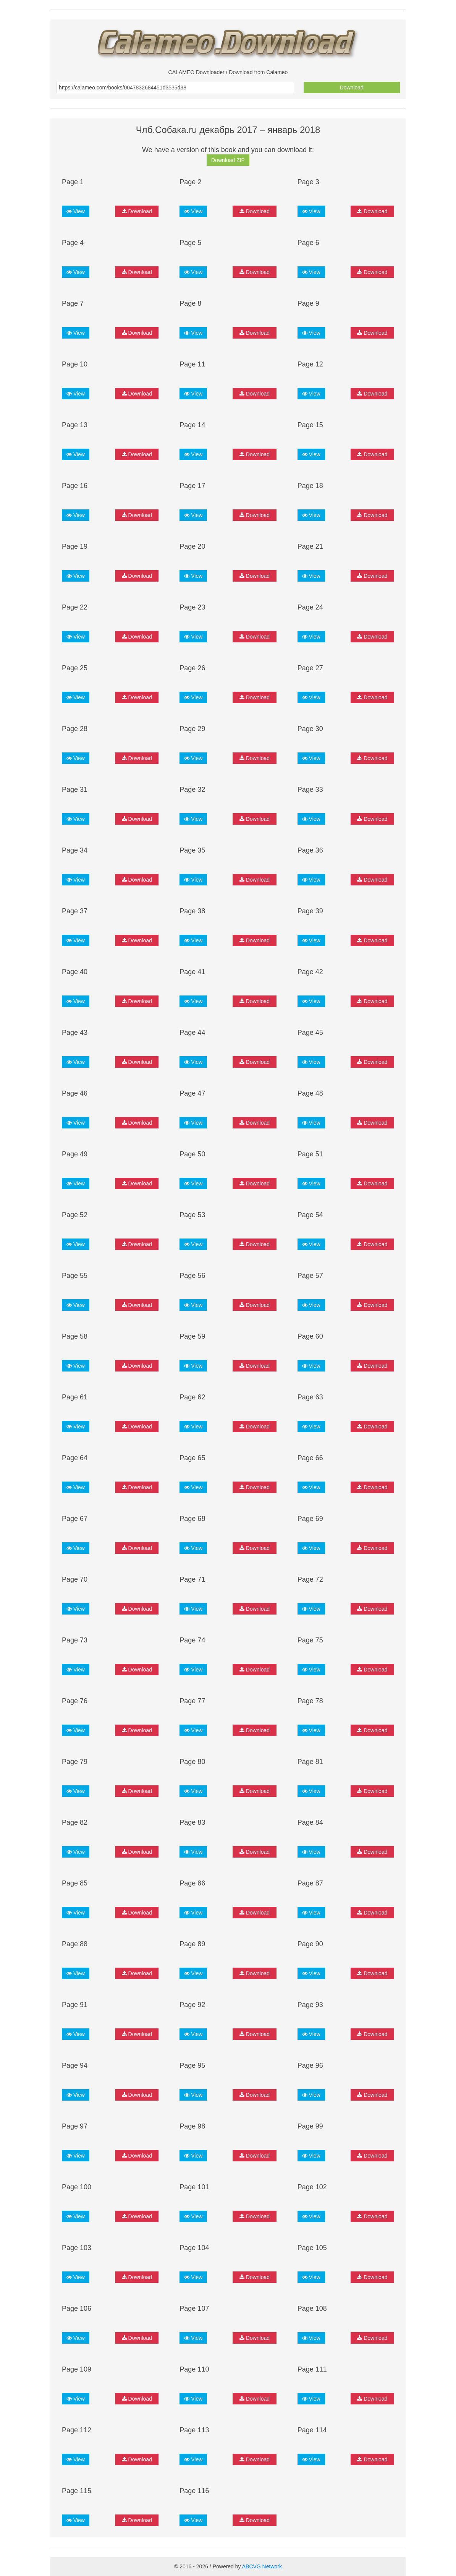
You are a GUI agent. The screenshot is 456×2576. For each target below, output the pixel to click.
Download (352, 87)
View (75, 211)
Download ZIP (228, 160)
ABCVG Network (262, 2566)
